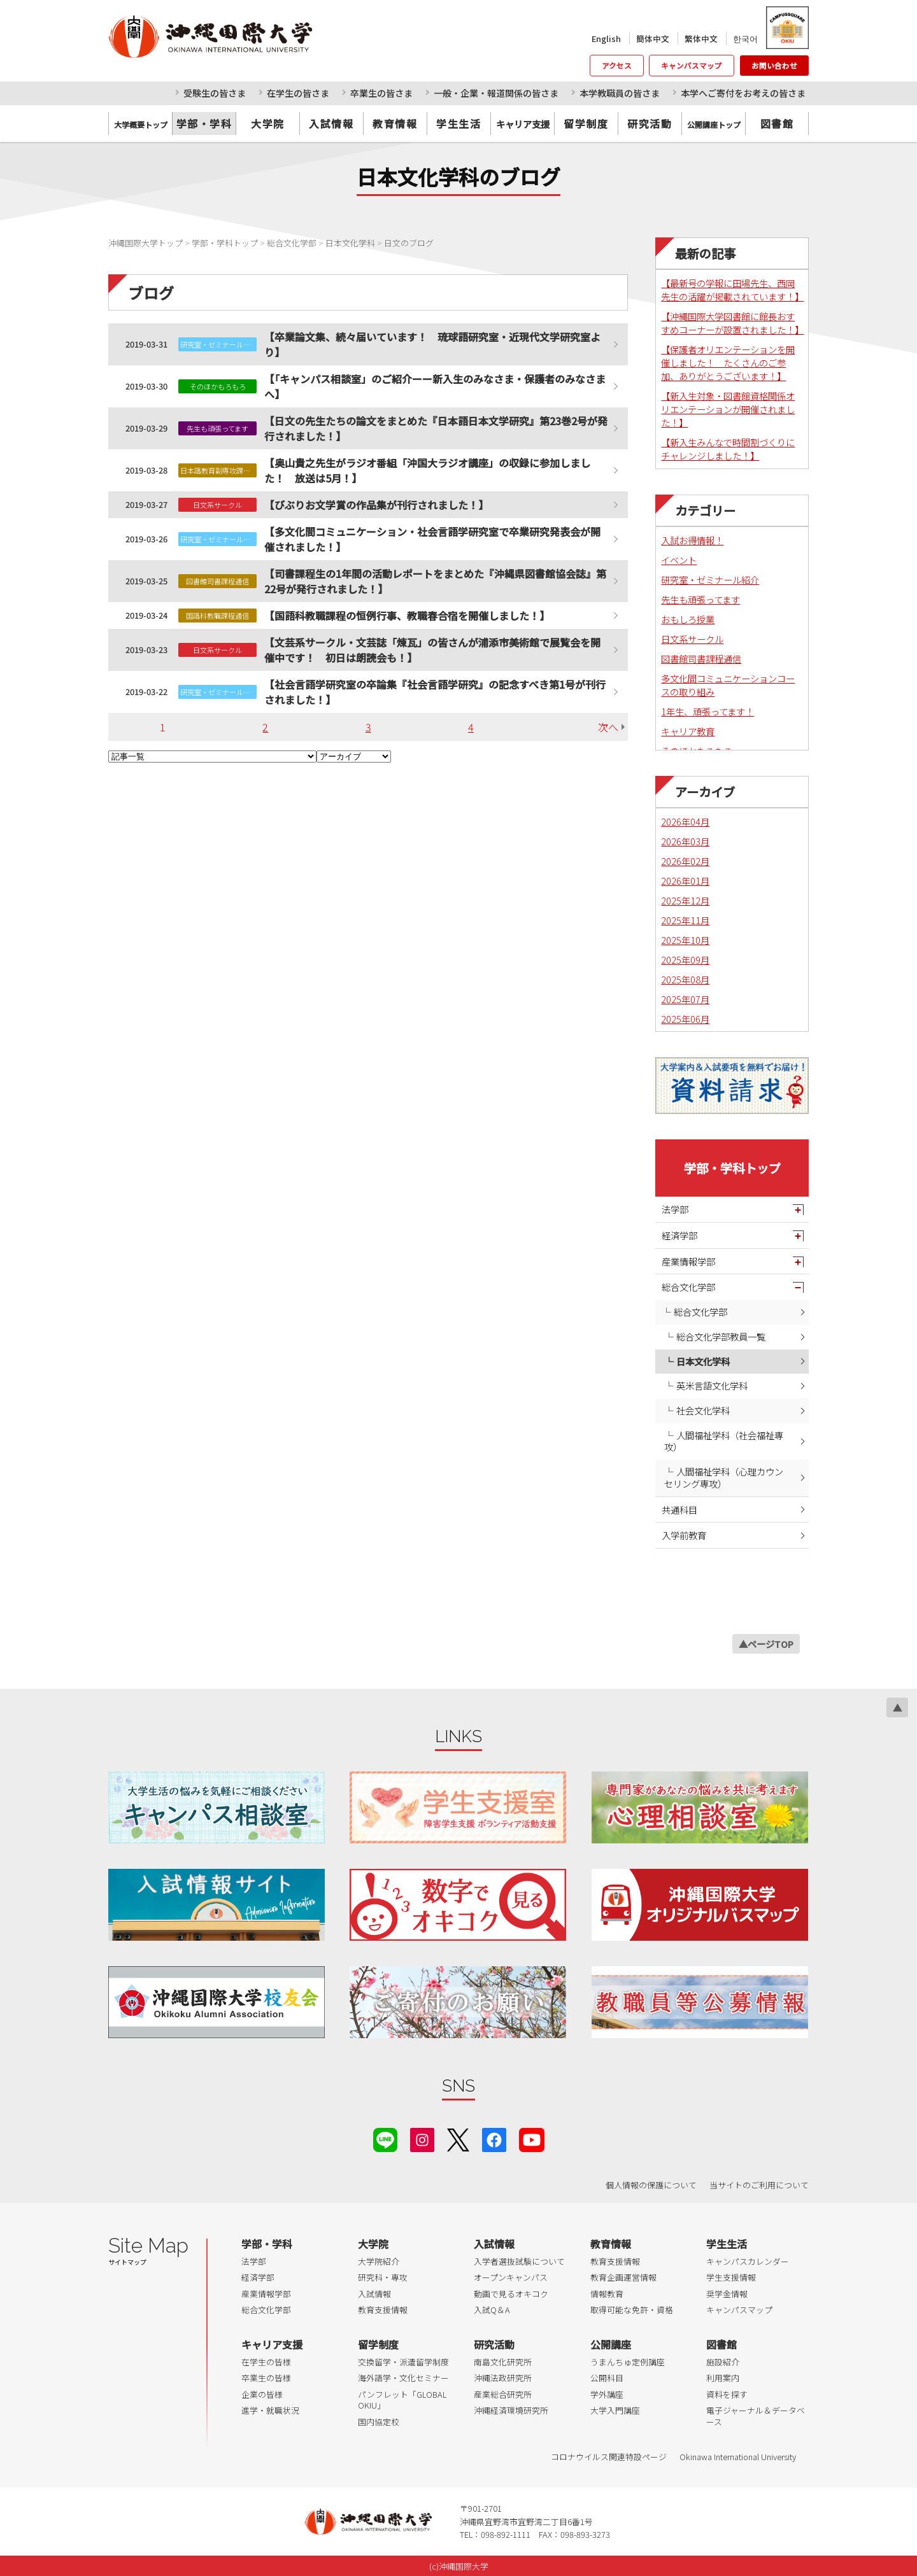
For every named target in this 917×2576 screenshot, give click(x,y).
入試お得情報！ (692, 540)
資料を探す (727, 2394)
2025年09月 (685, 959)
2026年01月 (685, 880)
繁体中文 (701, 38)
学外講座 (606, 2394)
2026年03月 (685, 841)
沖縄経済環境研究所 (511, 2410)
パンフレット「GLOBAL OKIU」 (402, 2400)
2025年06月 (685, 1018)
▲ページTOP (766, 1643)
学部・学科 (204, 123)
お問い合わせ (774, 65)
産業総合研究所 (503, 2394)
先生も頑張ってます (700, 599)
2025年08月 (685, 979)
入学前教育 (684, 1535)
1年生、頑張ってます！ (707, 711)
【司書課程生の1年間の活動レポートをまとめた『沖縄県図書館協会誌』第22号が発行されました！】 (435, 581)
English (606, 38)
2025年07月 (685, 999)
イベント (679, 560)
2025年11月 (685, 920)
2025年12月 (685, 900)
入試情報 (331, 123)
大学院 (268, 123)
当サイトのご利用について (759, 2185)
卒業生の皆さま (381, 93)
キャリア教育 (687, 731)
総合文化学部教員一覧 (720, 1336)
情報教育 (606, 2294)
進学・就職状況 (270, 2410)
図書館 (777, 123)
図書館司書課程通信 (701, 658)
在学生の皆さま (298, 93)
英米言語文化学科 (712, 1385)
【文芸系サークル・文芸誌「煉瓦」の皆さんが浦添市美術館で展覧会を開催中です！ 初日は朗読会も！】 (432, 650)
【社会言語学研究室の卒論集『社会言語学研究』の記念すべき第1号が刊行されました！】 (435, 692)
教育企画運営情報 (623, 2277)
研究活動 (649, 123)
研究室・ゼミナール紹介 (710, 579)
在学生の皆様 (266, 2362)
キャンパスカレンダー (747, 2261)
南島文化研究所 (503, 2362)
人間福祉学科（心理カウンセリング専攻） (723, 1477)
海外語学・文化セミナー (403, 2378)
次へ (608, 727)
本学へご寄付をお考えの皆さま (743, 93)
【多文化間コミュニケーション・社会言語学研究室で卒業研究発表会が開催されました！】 (432, 539)
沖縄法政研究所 (503, 2378)
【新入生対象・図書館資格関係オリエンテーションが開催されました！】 (728, 409)
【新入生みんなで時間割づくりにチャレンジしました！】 (728, 448)
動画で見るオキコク (511, 2294)
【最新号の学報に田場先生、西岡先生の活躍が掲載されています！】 (732, 289)
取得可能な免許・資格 (631, 2310)
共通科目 (679, 1509)
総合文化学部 (688, 1286)
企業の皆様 (262, 2394)
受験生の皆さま (214, 93)
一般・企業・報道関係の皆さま (496, 93)
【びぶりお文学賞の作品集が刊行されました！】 (376, 504)
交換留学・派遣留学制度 (403, 2362)
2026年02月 (685, 861)
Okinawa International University (737, 2457)
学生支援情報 (731, 2277)
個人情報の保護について (651, 2185)
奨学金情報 (727, 2294)
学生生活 (458, 123)
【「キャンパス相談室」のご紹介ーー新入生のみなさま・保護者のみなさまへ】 (435, 386)
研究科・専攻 (383, 2277)
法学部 (675, 1209)
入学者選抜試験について (519, 2261)
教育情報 (395, 123)
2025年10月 (685, 940)
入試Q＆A (492, 2310)
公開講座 (610, 2344)
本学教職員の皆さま (619, 93)
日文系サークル (692, 638)
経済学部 (679, 1235)
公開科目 (606, 2378)
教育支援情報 (383, 2310)
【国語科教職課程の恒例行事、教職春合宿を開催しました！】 (407, 615)
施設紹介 (722, 2362)
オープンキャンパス (511, 2277)
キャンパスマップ (691, 65)
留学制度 (586, 123)
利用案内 (722, 2378)
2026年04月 (685, 821)
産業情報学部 (688, 1261)
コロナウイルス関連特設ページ (609, 2457)
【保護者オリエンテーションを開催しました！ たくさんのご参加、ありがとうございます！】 (728, 362)
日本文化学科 (703, 1361)
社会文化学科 (703, 1410)
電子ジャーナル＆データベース (755, 2416)
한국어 (745, 38)
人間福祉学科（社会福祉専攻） (723, 1441)
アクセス (617, 65)
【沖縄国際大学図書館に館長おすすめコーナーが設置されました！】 (732, 322)
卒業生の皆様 (266, 2378)
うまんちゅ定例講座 (627, 2362)
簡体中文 (652, 38)
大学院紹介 (378, 2261)
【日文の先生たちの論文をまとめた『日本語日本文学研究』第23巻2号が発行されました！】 (436, 428)
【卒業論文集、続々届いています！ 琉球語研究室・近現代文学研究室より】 (432, 344)
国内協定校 (378, 2422)
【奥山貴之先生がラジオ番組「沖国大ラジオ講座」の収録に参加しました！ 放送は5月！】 (427, 470)
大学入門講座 (615, 2410)
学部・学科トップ (732, 1168)
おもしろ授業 (687, 619)
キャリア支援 (271, 2344)
